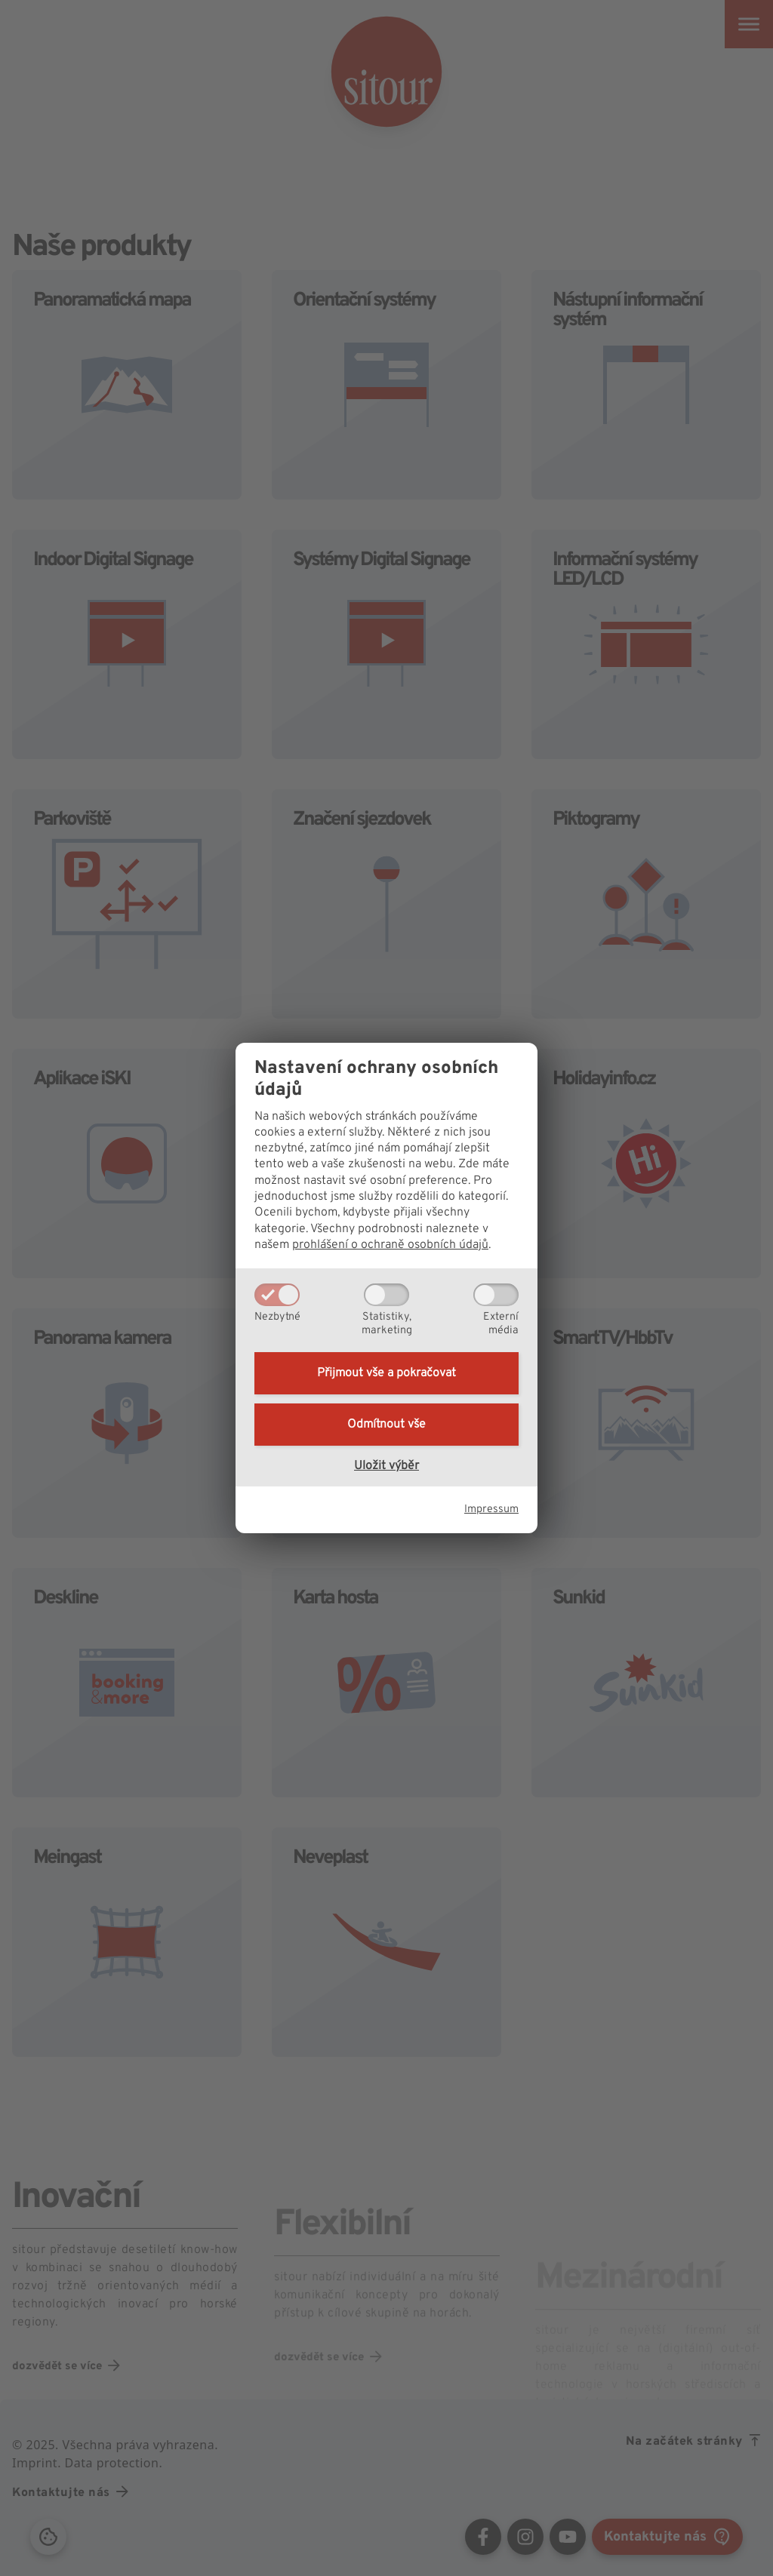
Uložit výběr (386, 1466)
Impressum (491, 1509)
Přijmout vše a (386, 1373)
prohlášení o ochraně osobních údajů (390, 1245)
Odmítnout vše (386, 1424)
